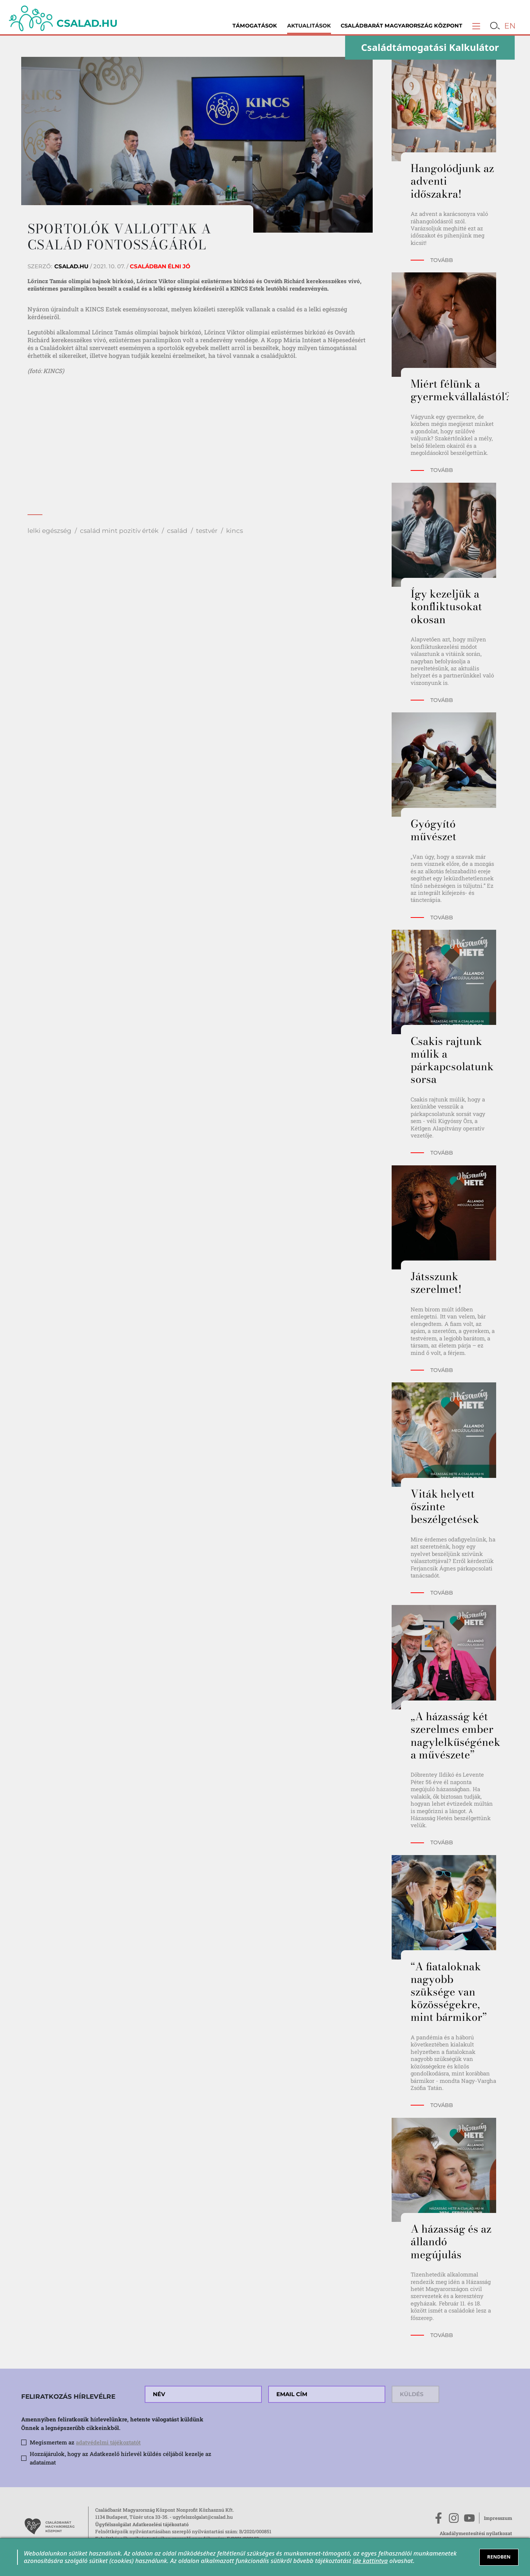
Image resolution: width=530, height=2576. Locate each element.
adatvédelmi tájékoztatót (108, 2442)
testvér (207, 530)
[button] (476, 26)
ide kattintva (370, 2560)
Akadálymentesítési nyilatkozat (476, 2533)
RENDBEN (499, 2556)
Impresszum (498, 2518)
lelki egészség (49, 530)
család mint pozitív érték (119, 530)
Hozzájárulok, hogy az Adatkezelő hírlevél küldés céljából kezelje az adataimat (120, 2458)
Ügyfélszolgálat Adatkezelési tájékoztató (142, 2524)
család (177, 530)
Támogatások (254, 25)
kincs (234, 530)
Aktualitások (309, 25)
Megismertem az (85, 2442)
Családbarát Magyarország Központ (401, 25)
